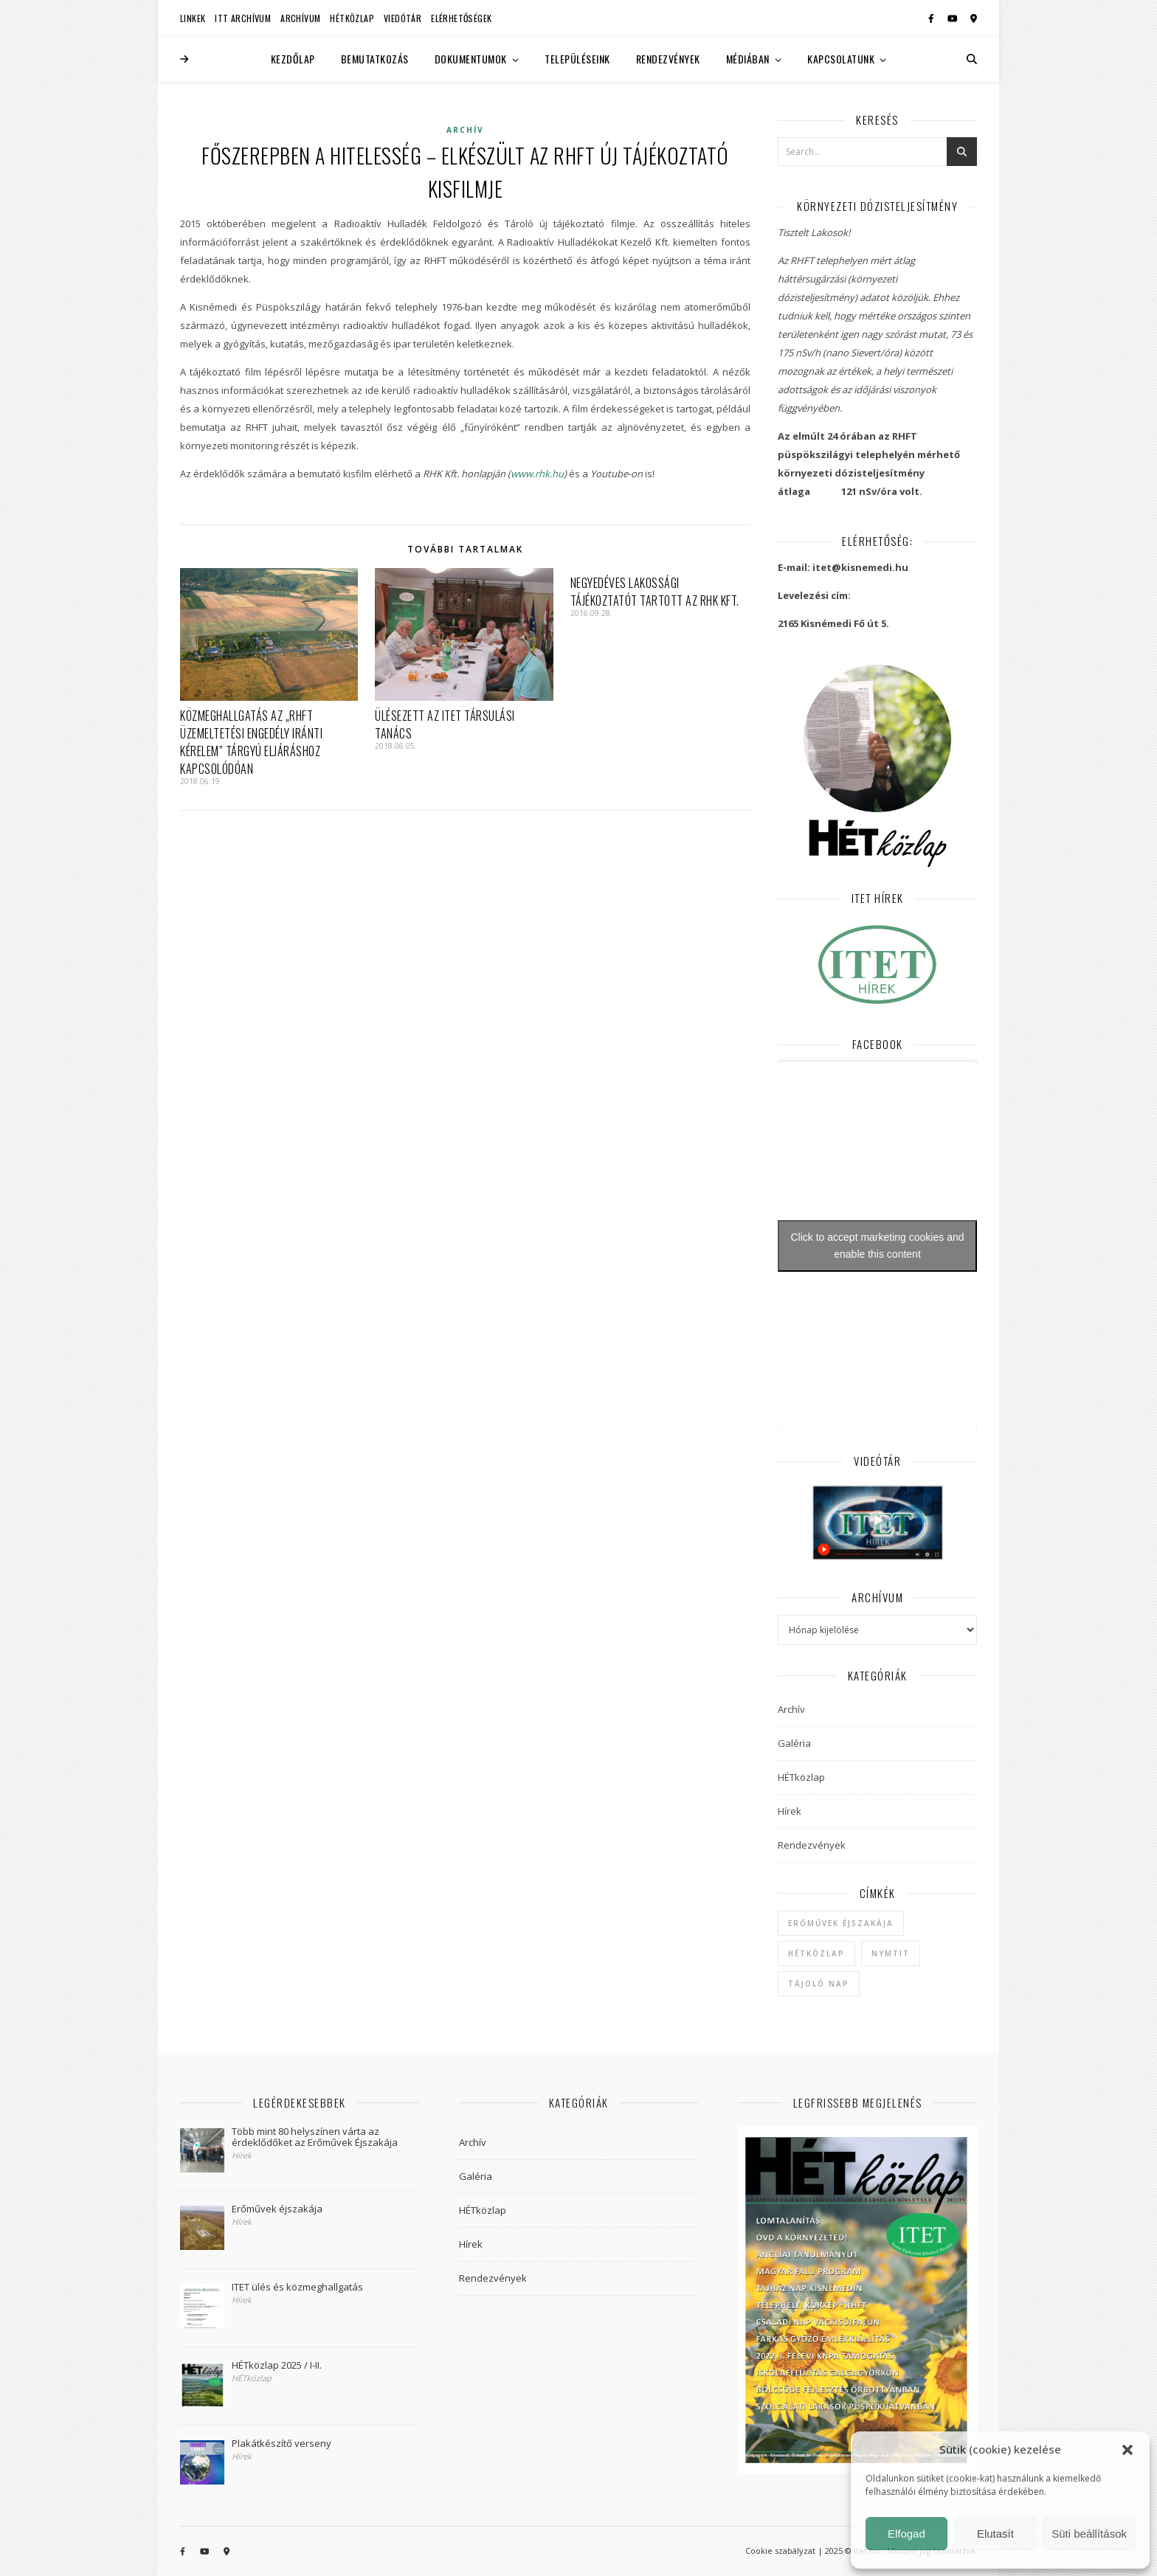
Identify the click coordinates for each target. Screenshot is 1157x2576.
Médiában (748, 58)
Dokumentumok (471, 58)
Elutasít (995, 2533)
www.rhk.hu (537, 473)
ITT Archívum (243, 18)
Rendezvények (668, 58)
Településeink (577, 58)
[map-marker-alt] (973, 18)
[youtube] (953, 18)
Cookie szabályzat (780, 2550)
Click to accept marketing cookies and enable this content (877, 1245)
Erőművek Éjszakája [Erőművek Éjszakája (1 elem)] (841, 1923)
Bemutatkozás (375, 58)
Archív (465, 130)
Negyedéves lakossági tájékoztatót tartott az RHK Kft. (654, 591)
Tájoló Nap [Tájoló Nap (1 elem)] (818, 1983)
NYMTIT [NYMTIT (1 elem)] (890, 1953)
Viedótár (402, 18)
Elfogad (906, 2533)
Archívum (300, 18)
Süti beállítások (1089, 2533)
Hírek (789, 1811)
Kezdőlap (293, 58)
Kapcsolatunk (840, 58)
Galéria (794, 1743)
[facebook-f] (932, 18)
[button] (1127, 2449)
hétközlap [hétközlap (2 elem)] (816, 1953)
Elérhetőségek (461, 18)
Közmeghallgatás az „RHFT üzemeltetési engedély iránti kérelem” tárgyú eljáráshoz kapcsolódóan (251, 742)
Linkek (192, 18)
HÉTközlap (352, 18)
